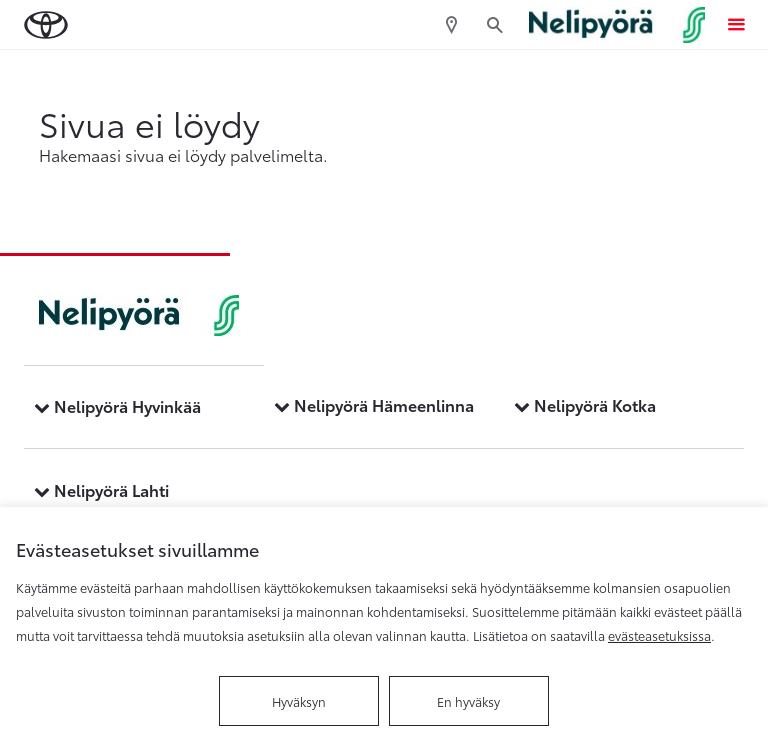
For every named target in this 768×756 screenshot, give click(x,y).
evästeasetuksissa (659, 635)
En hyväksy (468, 701)
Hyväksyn (299, 701)
